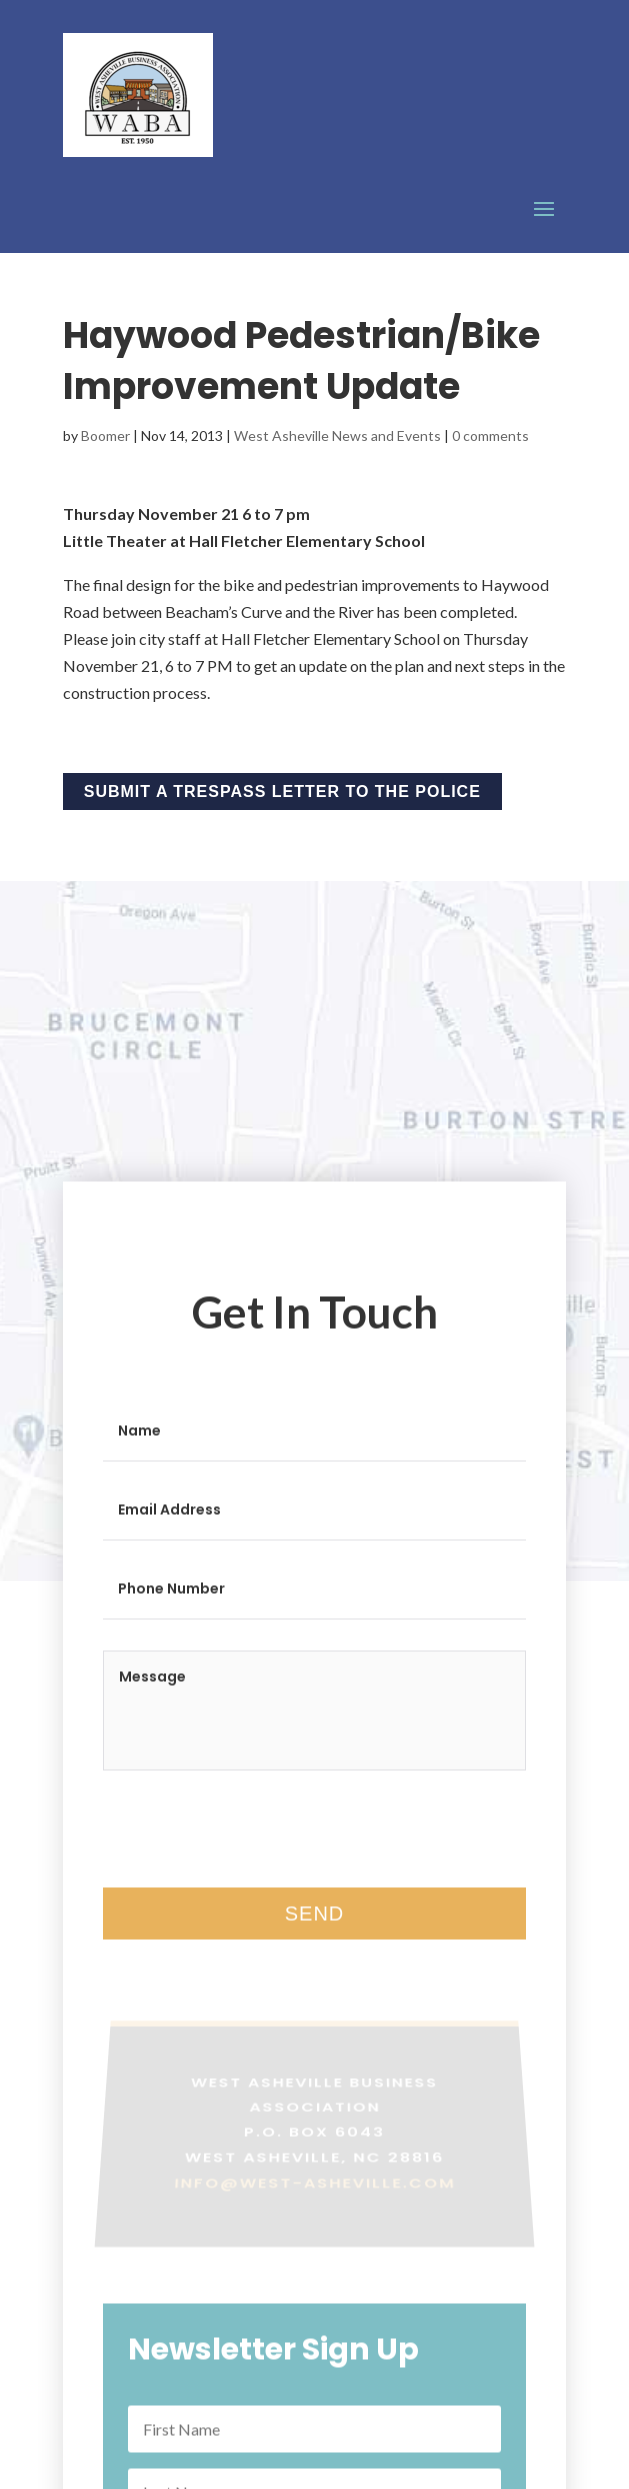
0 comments (490, 435)
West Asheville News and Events (337, 435)
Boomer (105, 435)
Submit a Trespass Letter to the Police (282, 791)
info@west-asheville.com (315, 2196)
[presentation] (255, 1850)
